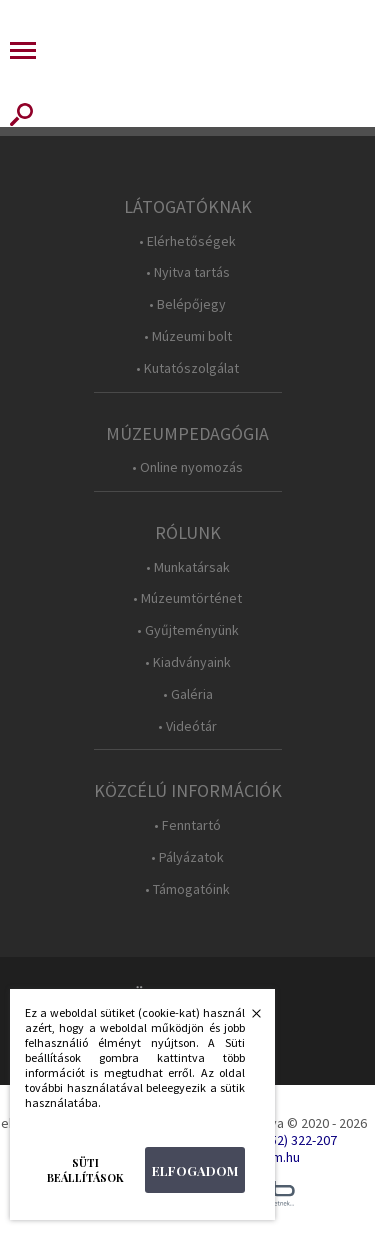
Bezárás (246, 1019)
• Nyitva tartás (188, 272)
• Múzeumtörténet (187, 598)
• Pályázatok (187, 857)
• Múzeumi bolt (188, 336)
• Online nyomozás (187, 467)
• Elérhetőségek (187, 241)
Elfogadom (195, 1170)
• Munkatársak (188, 567)
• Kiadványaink (188, 662)
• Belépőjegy (187, 304)
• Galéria (188, 694)
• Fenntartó (187, 825)
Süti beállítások (85, 1170)
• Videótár (187, 726)
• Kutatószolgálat (187, 368)
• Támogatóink (187, 889)
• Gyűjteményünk (188, 630)
